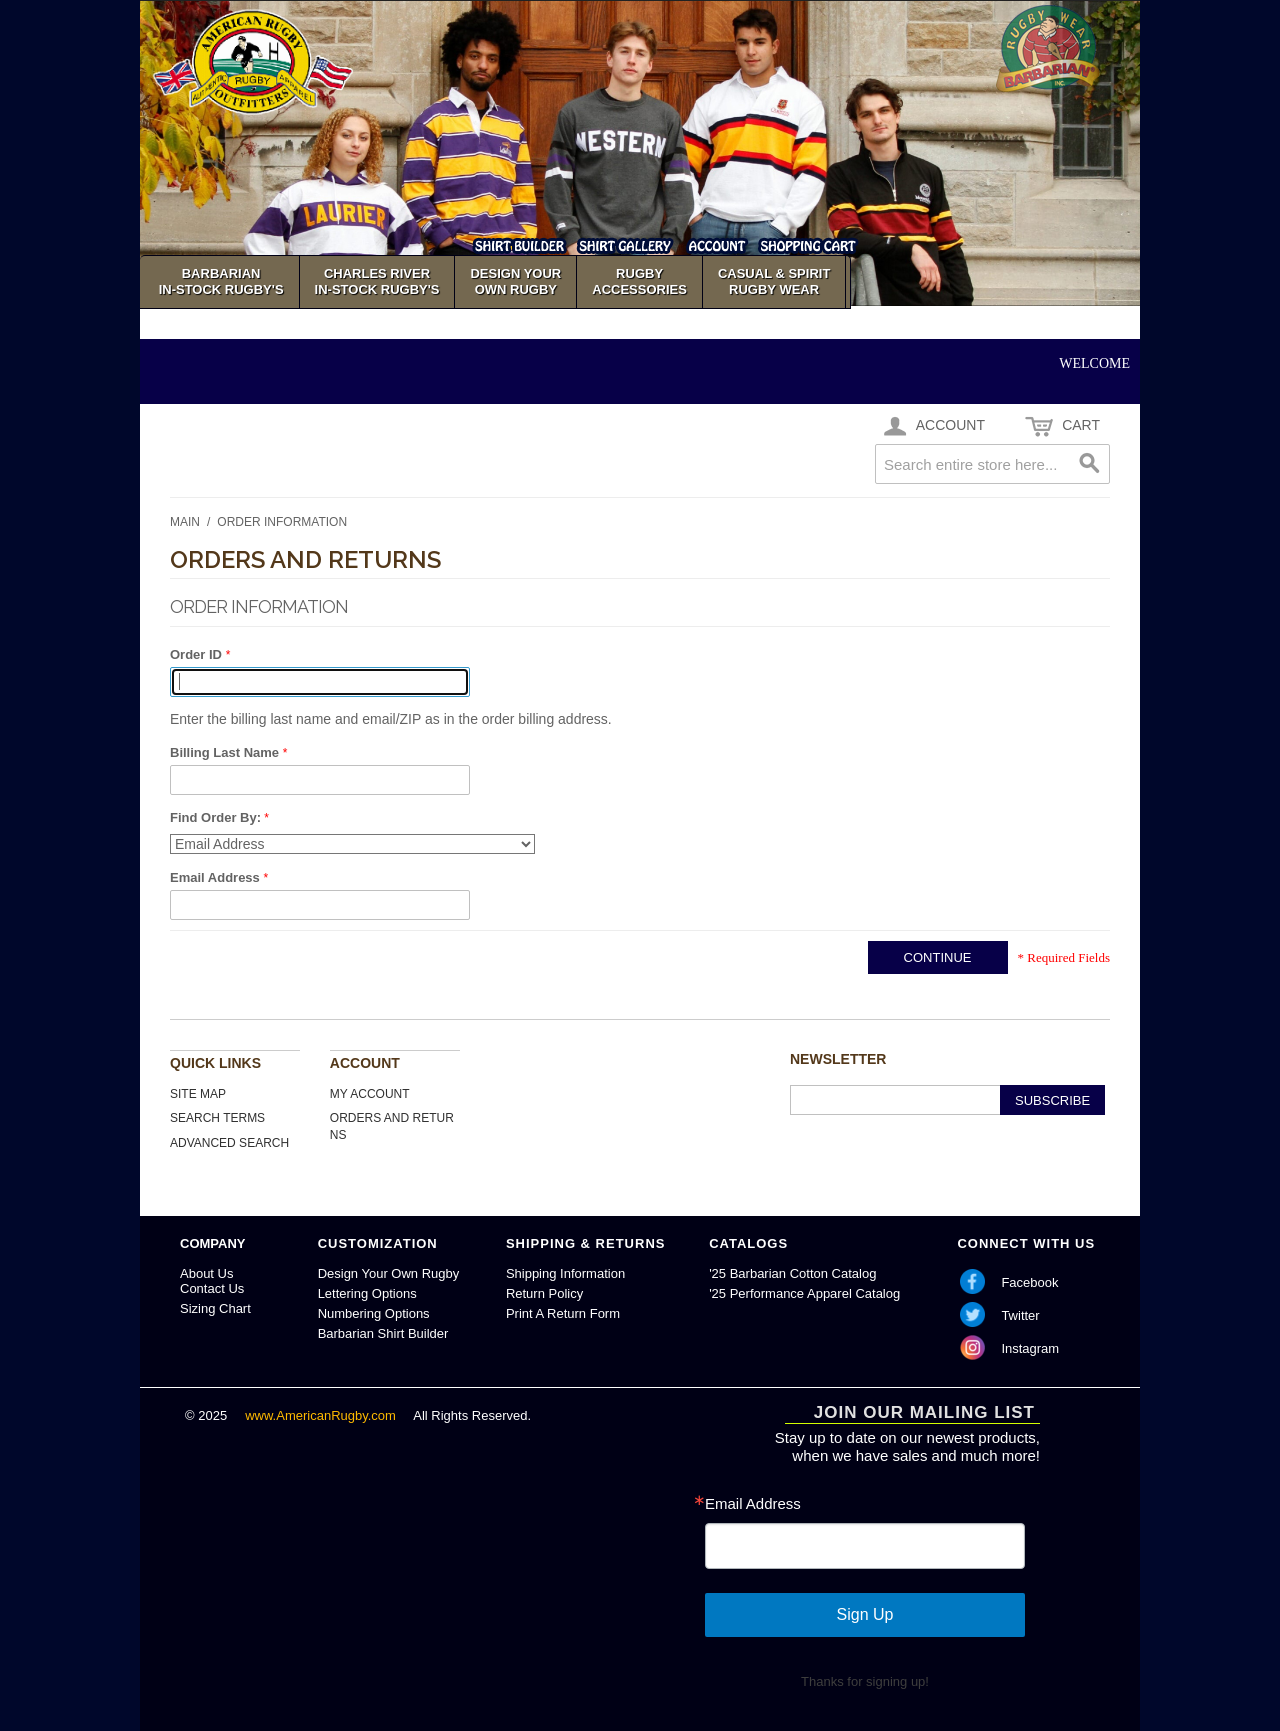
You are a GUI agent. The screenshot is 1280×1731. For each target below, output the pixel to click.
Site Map (198, 1094)
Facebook (1029, 1282)
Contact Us (212, 1288)
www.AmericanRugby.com (322, 1415)
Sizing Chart (215, 1308)
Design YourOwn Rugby (515, 281)
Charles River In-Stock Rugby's (377, 281)
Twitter (1020, 1315)
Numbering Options (374, 1313)
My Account (370, 1094)
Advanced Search (229, 1143)
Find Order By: (215, 817)
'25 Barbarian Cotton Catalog (792, 1273)
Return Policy (544, 1293)
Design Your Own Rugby (389, 1273)
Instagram (1030, 1348)
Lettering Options (367, 1293)
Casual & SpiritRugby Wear (774, 281)
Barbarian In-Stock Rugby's (221, 281)
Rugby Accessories (639, 281)
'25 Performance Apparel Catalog (804, 1293)
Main (185, 522)
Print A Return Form (563, 1313)
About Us (206, 1273)
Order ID (198, 654)
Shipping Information (565, 1273)
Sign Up (865, 1614)
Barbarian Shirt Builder (383, 1333)
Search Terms (217, 1118)
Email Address (216, 877)
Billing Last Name (226, 752)
